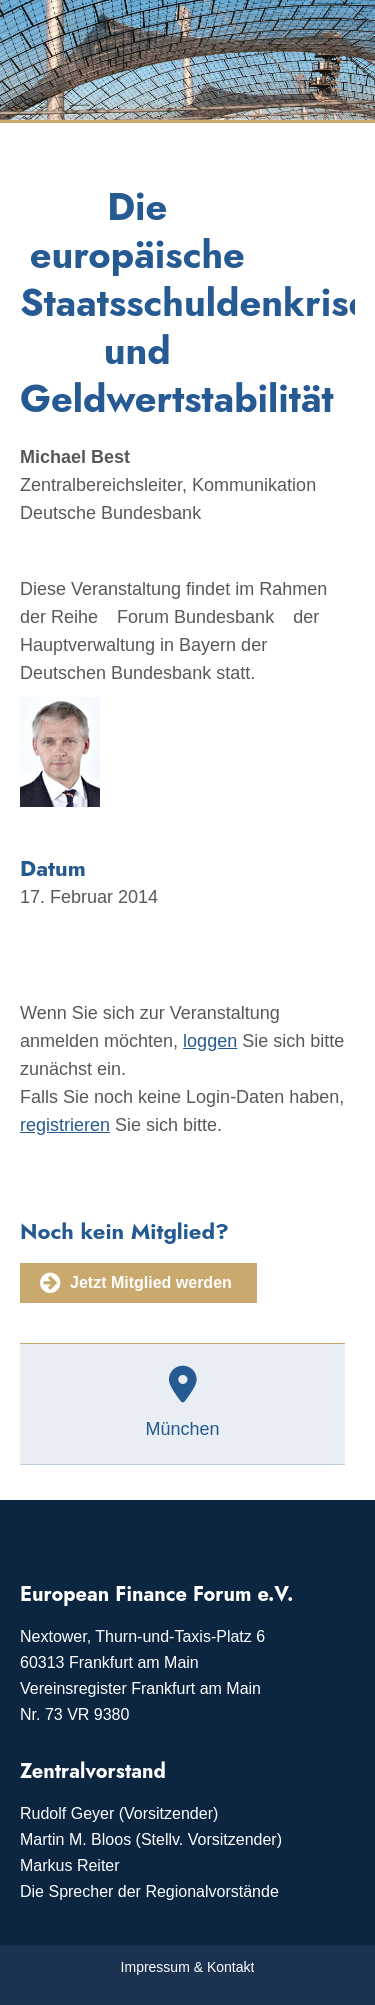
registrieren (65, 1125)
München (182, 1429)
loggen (210, 1041)
